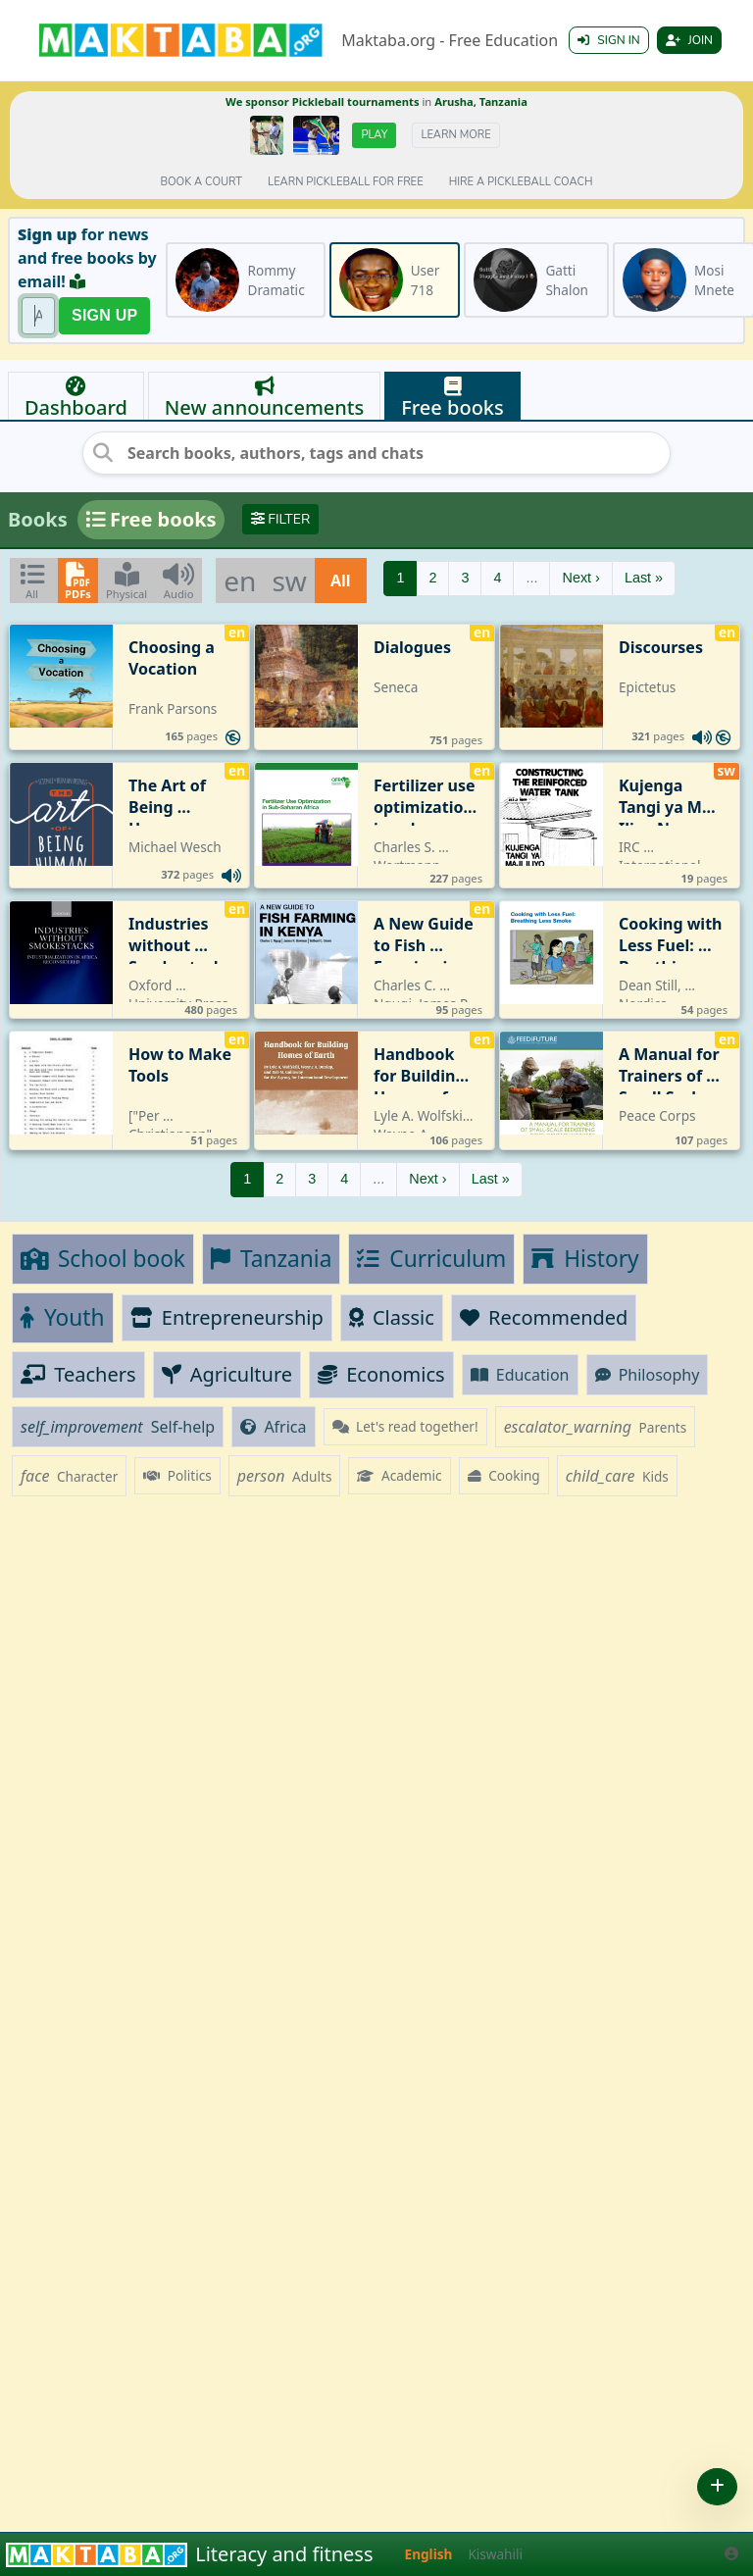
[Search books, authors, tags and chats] (376, 453)
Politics (177, 1475)
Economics (381, 1374)
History (584, 1258)
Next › (580, 577)
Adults (284, 1476)
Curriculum (431, 1258)
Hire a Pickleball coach (521, 182)
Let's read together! (405, 1426)
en (240, 580)
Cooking (504, 1475)
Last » (644, 577)
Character (69, 1476)
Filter (281, 519)
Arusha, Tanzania (480, 101)
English (429, 2554)
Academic (399, 1475)
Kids (617, 1476)
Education (520, 1375)
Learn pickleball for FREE (346, 182)
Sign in (608, 40)
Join (689, 40)
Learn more (455, 134)
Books (38, 519)
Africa (273, 1427)
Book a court (201, 182)
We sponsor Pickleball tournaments (322, 101)
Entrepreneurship (227, 1317)
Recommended (544, 1317)
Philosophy (647, 1375)
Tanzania (271, 1258)
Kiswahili (495, 2554)
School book (103, 1258)
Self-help (118, 1427)
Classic (391, 1317)
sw (289, 580)
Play (374, 134)
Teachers (78, 1374)
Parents (595, 1427)
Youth (63, 1317)
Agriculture (227, 1374)
